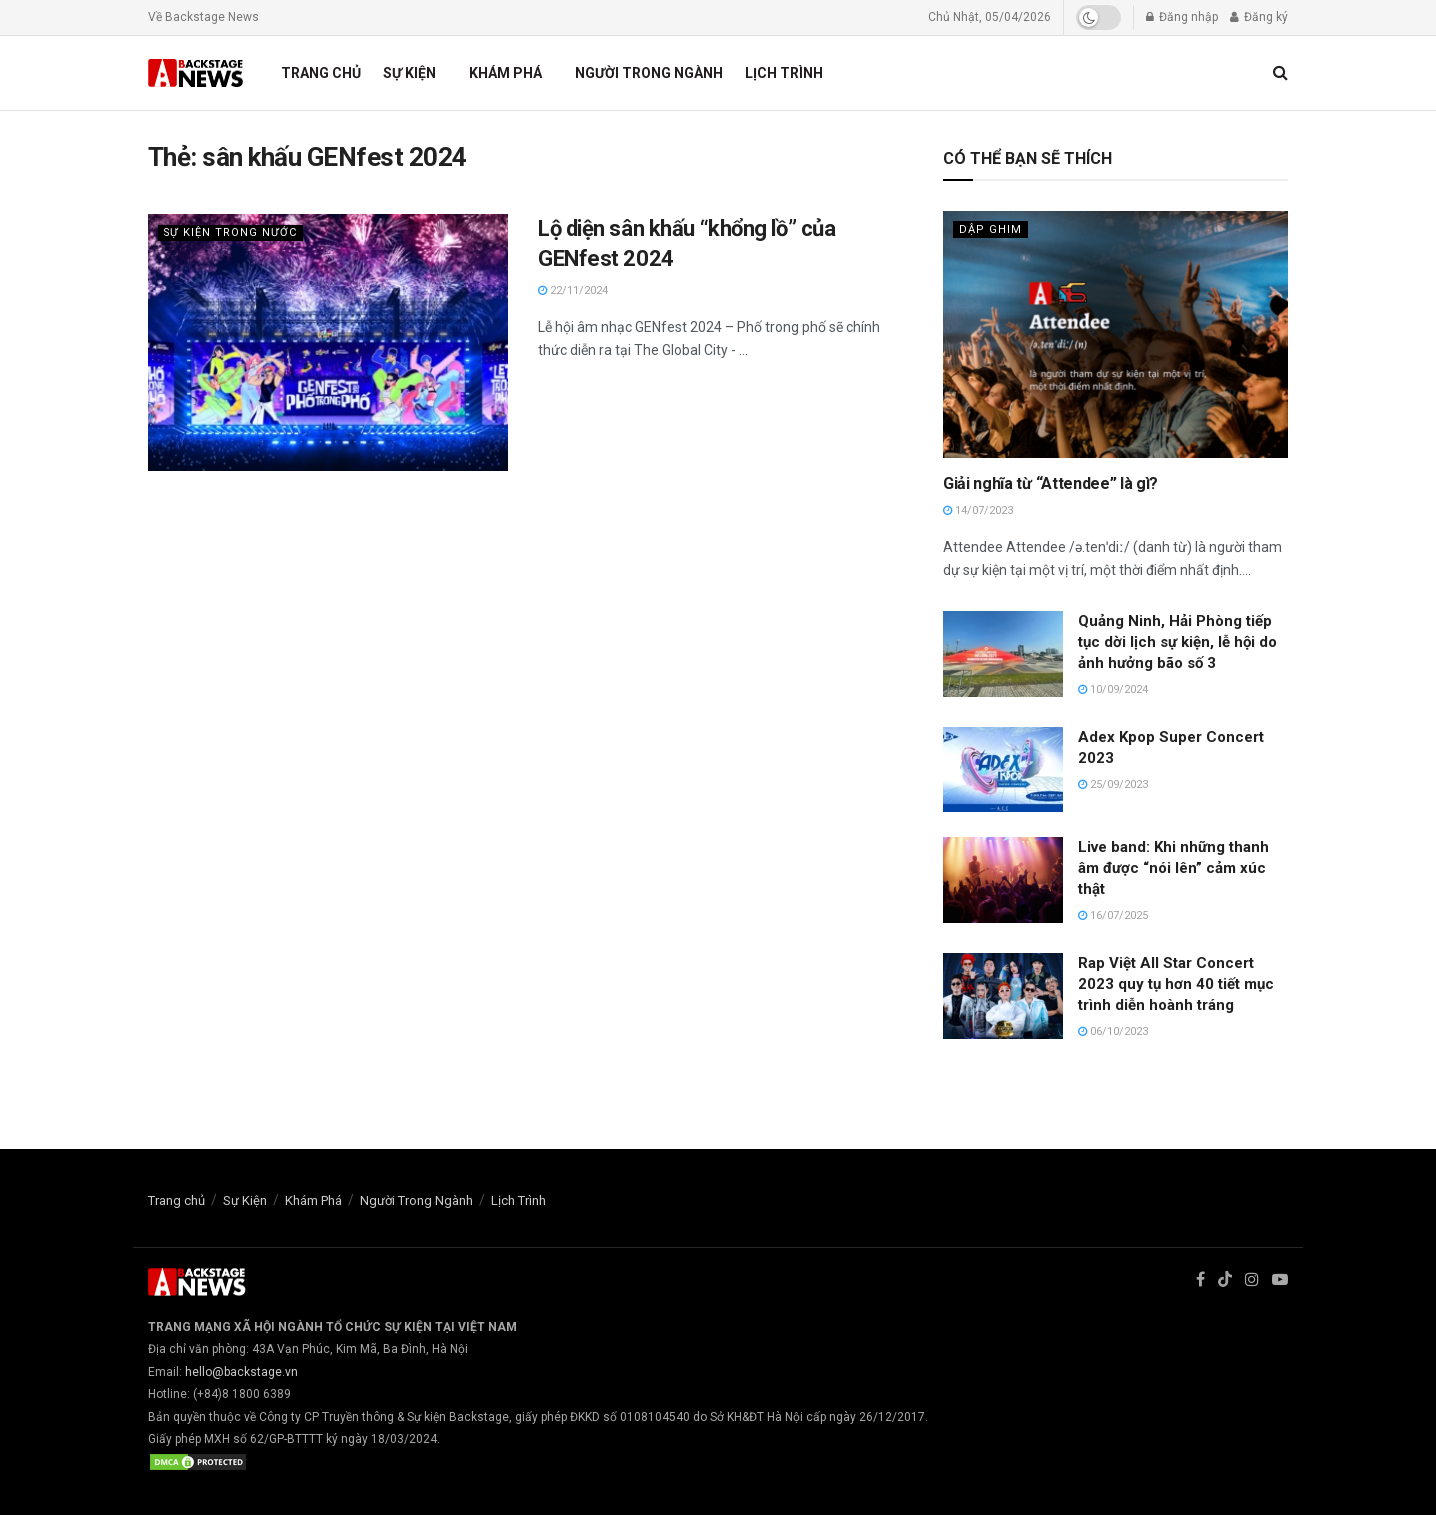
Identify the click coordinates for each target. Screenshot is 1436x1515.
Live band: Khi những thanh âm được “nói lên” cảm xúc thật (1173, 868)
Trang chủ (321, 73)
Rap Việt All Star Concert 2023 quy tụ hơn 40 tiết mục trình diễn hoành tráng (1176, 984)
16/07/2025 (1113, 915)
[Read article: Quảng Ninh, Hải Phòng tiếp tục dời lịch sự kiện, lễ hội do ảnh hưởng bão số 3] (1003, 654)
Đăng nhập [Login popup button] (1182, 17)
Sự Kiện (409, 73)
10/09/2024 (1113, 689)
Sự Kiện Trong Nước (231, 232)
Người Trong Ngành (649, 73)
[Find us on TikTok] (1225, 1280)
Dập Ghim (990, 229)
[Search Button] (1280, 73)
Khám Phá (505, 73)
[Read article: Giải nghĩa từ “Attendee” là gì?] (1115, 334)
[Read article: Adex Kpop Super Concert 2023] (1003, 770)
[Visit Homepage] (197, 73)
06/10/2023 (1113, 1031)
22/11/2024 (573, 290)
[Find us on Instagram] (1252, 1280)
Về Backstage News (203, 17)
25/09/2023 (1113, 784)
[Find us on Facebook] (1200, 1280)
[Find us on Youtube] (1280, 1280)
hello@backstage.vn (241, 1372)
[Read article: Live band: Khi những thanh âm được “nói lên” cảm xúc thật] (1003, 880)
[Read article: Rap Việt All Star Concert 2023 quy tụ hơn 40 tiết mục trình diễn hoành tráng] (1003, 996)
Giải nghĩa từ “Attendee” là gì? (1050, 483)
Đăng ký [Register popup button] (1259, 17)
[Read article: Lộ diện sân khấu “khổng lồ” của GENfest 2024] (328, 342)
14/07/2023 (978, 510)
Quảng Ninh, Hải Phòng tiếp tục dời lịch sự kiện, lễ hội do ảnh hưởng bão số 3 (1177, 642)
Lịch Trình (784, 73)
